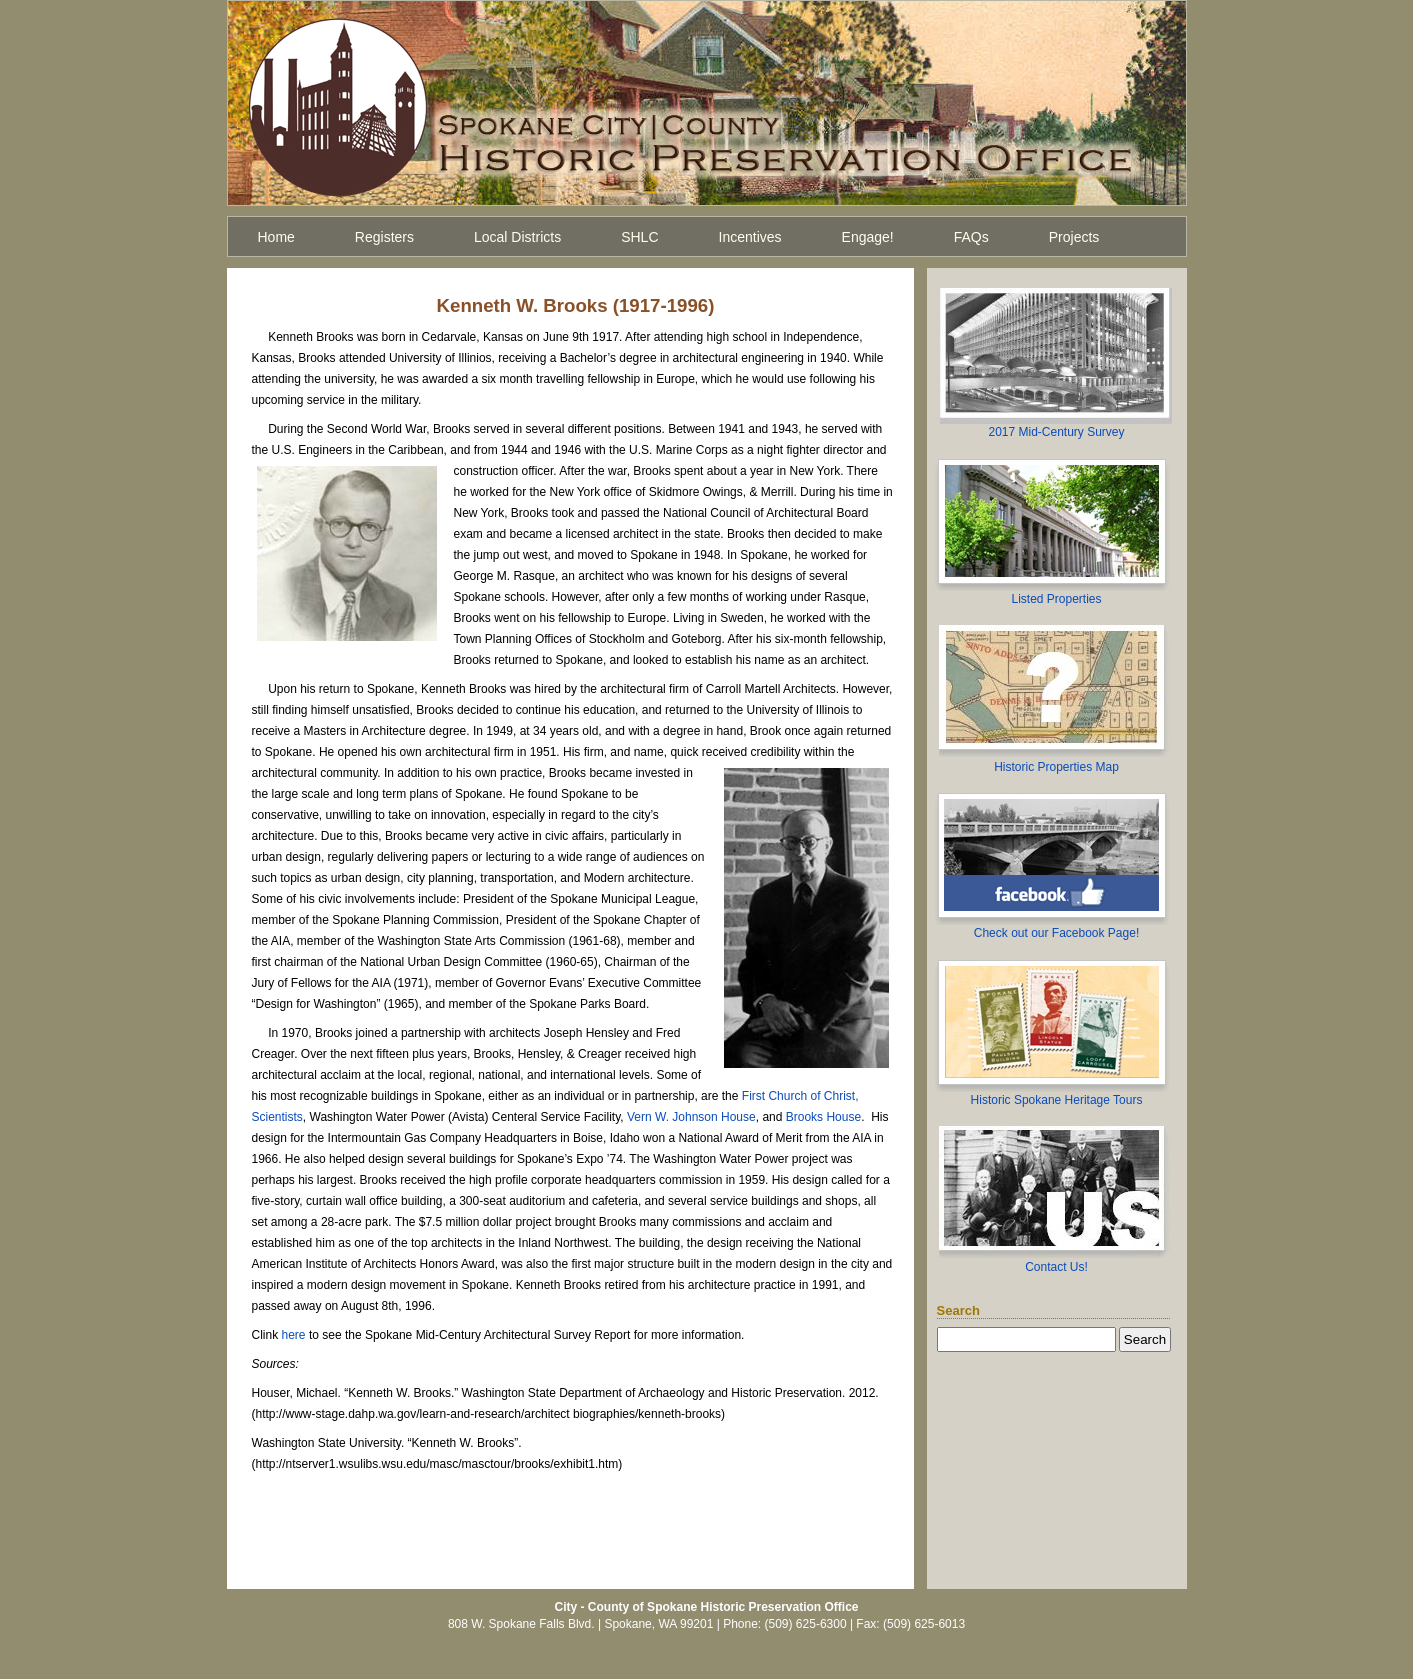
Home (276, 237)
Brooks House (823, 1117)
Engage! (868, 237)
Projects (1074, 237)
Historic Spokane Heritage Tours (1057, 1100)
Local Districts (517, 237)
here (294, 1335)
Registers (384, 237)
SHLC (639, 237)
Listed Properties (1056, 599)
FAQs (971, 237)
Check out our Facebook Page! (1056, 933)
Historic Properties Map (1056, 767)
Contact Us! (1056, 1267)
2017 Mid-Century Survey (1056, 432)
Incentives (750, 237)
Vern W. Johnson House (691, 1117)
